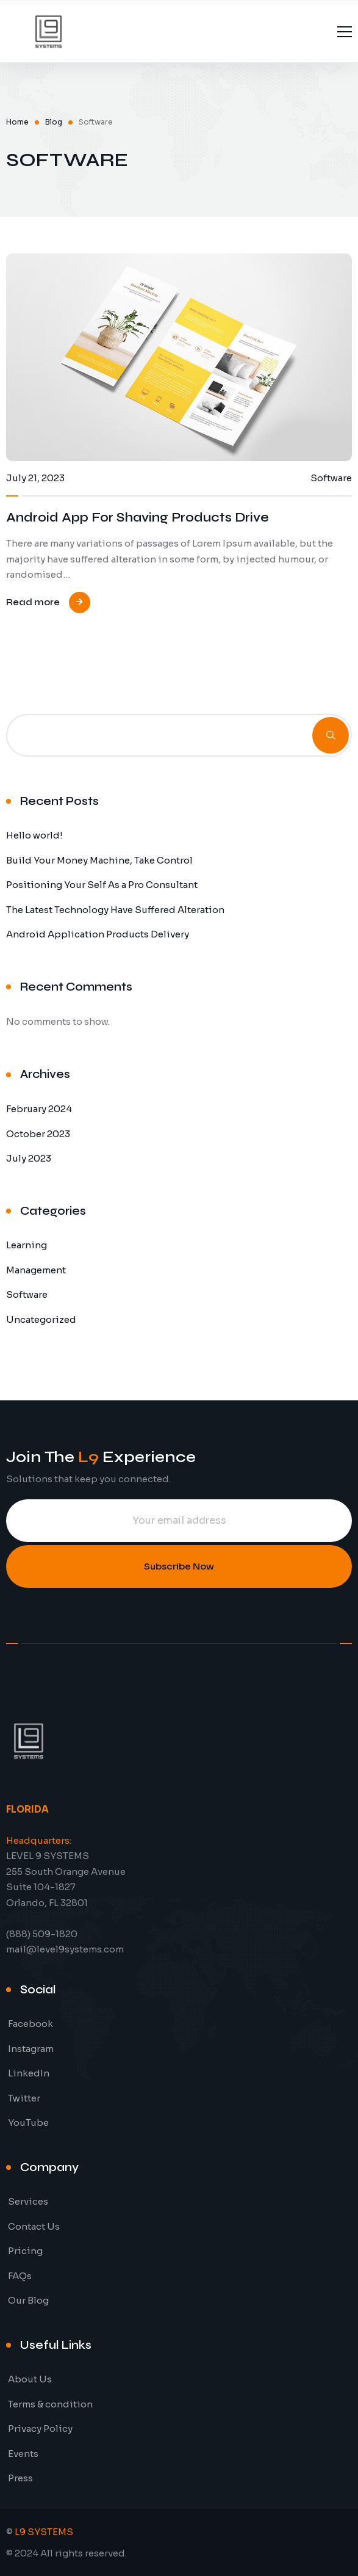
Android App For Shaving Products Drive (137, 517)
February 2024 (39, 1109)
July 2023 (28, 1158)
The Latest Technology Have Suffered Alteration (115, 909)
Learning (26, 1245)
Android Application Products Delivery (97, 934)
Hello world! (34, 835)
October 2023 (38, 1134)
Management (36, 1270)
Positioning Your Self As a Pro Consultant (102, 884)
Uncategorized (41, 1319)
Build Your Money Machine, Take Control (99, 860)
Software (27, 1294)
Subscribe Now (179, 1566)
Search (330, 735)
